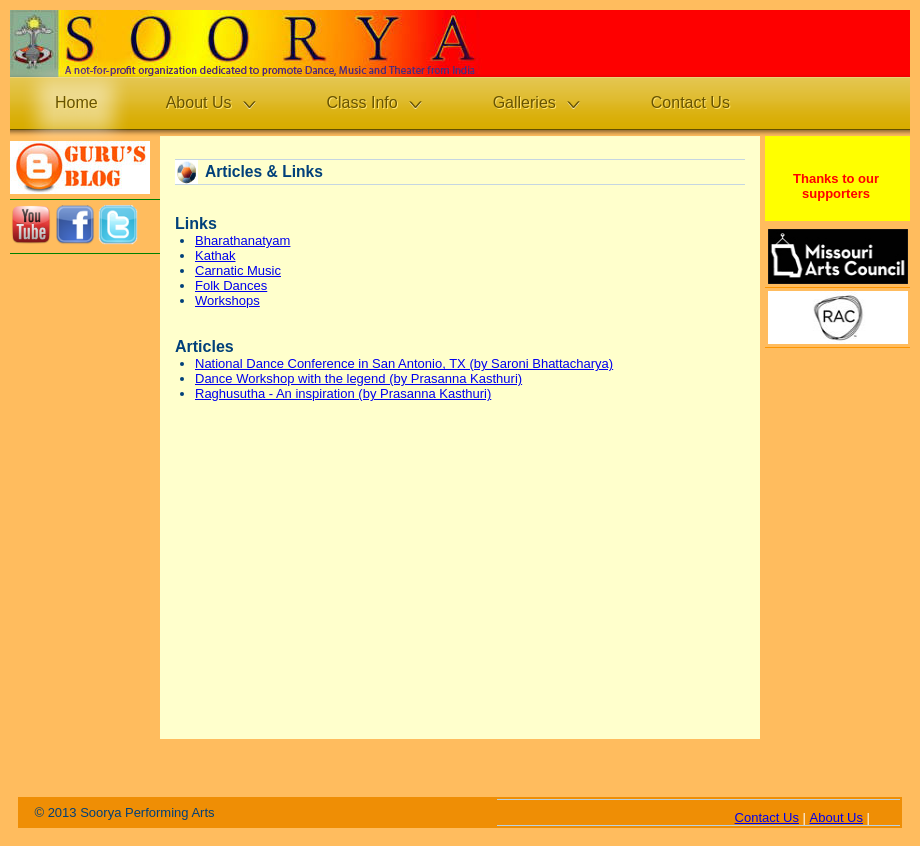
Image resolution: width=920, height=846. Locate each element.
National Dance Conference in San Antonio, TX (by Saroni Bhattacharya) (404, 363)
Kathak (215, 255)
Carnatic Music (238, 270)
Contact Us (767, 817)
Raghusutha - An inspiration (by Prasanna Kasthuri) (343, 393)
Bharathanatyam (242, 240)
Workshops (227, 300)
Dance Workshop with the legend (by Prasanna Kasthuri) (358, 378)
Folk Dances (231, 285)
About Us (836, 817)
